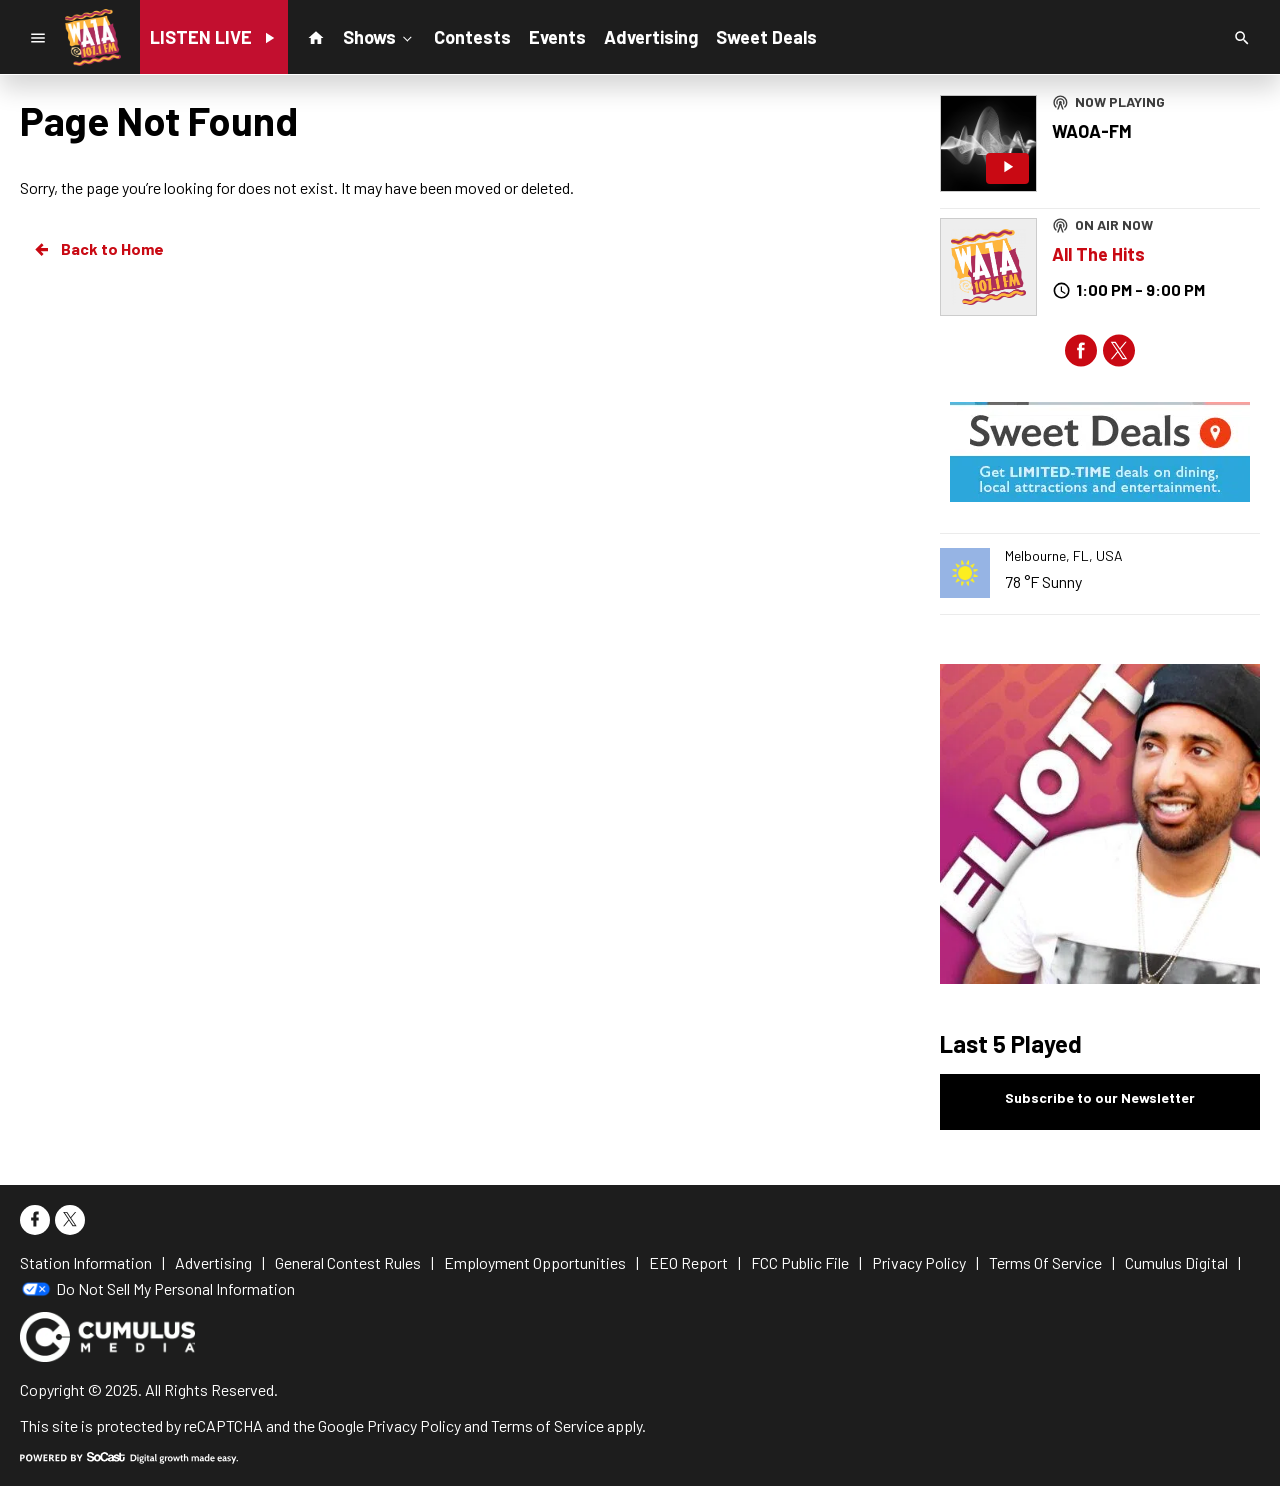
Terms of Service (547, 1425)
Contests (472, 37)
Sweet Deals (766, 37)
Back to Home (98, 249)
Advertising (651, 37)
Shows (379, 36)
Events (557, 37)
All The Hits (1098, 254)
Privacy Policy (414, 1425)
